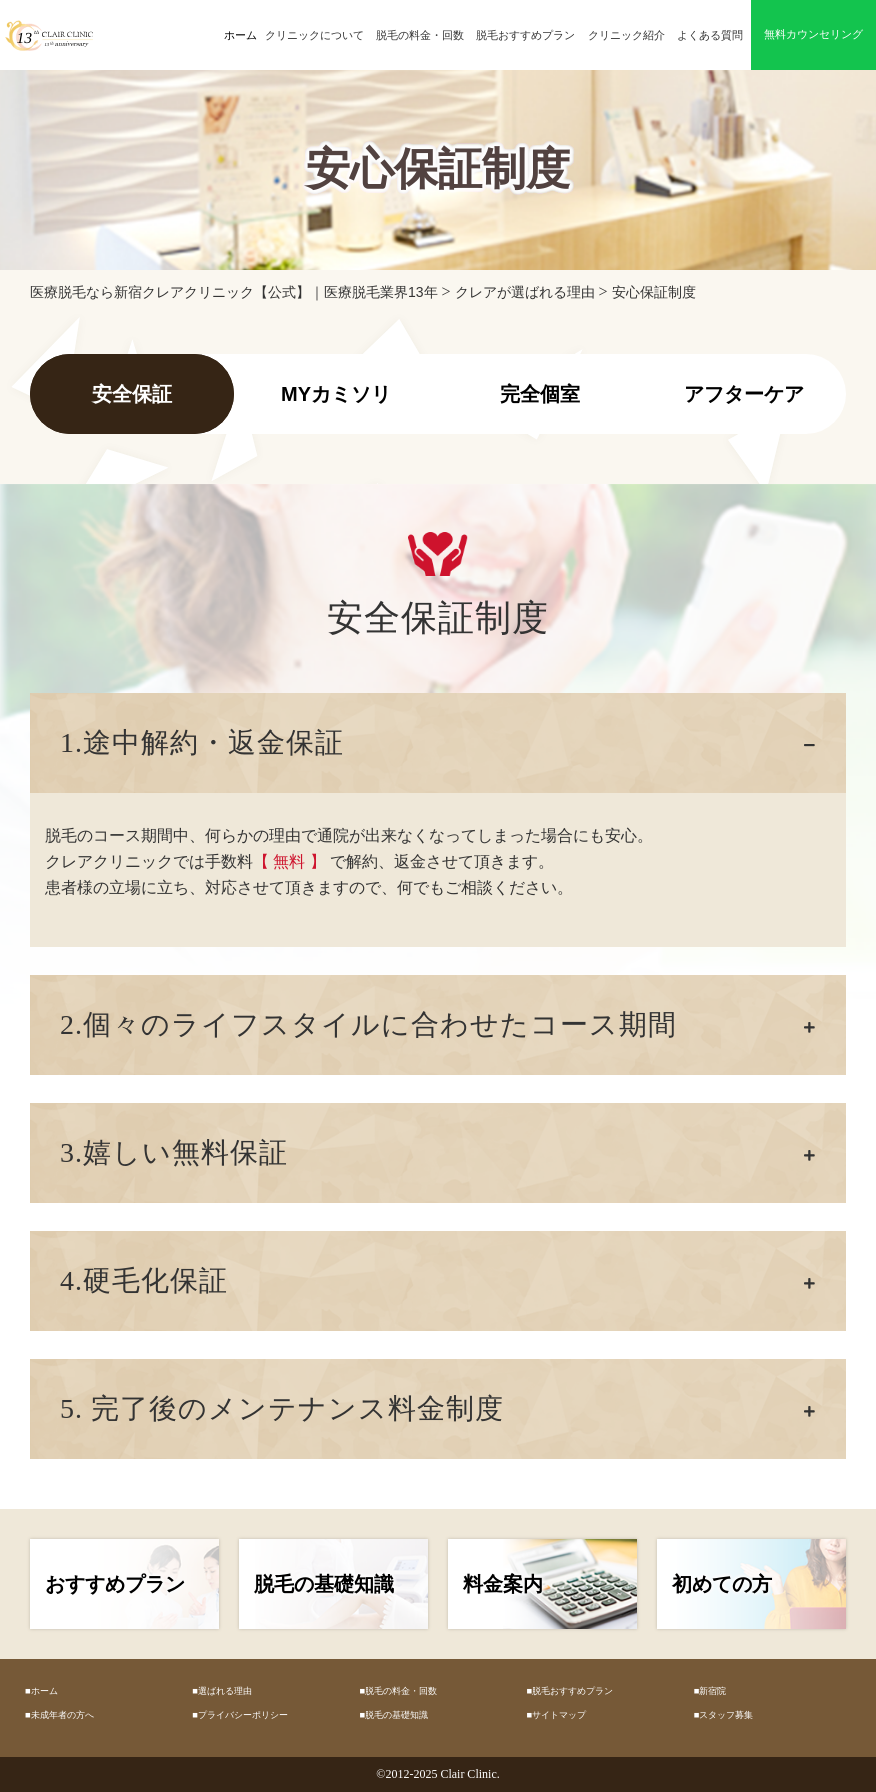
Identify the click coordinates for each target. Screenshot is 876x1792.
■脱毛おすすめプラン (570, 1691)
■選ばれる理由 (222, 1691)
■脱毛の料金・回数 (398, 1691)
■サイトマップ (557, 1715)
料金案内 (503, 1584)
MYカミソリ (336, 394)
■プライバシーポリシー (240, 1715)
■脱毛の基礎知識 (393, 1715)
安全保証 (132, 394)
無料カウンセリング (813, 34)
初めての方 (722, 1584)
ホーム (240, 35)
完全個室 (540, 394)
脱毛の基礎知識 (324, 1584)
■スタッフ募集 (724, 1715)
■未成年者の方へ (59, 1715)
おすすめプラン (115, 1584)
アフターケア (744, 394)
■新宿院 (710, 1691)
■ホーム (41, 1691)
